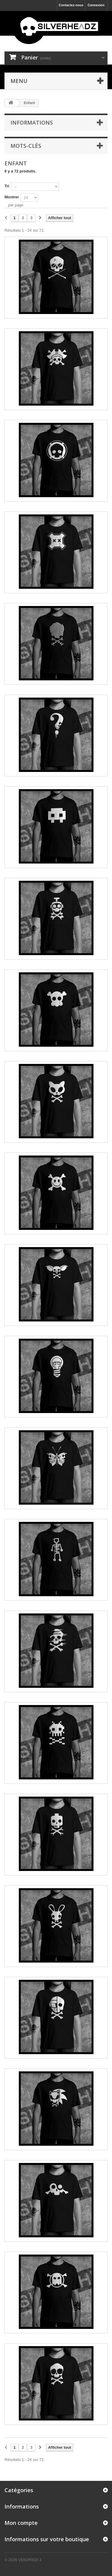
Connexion (96, 5)
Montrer (11, 197)
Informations (31, 122)
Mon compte (21, 2522)
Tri (6, 186)
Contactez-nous (71, 5)
